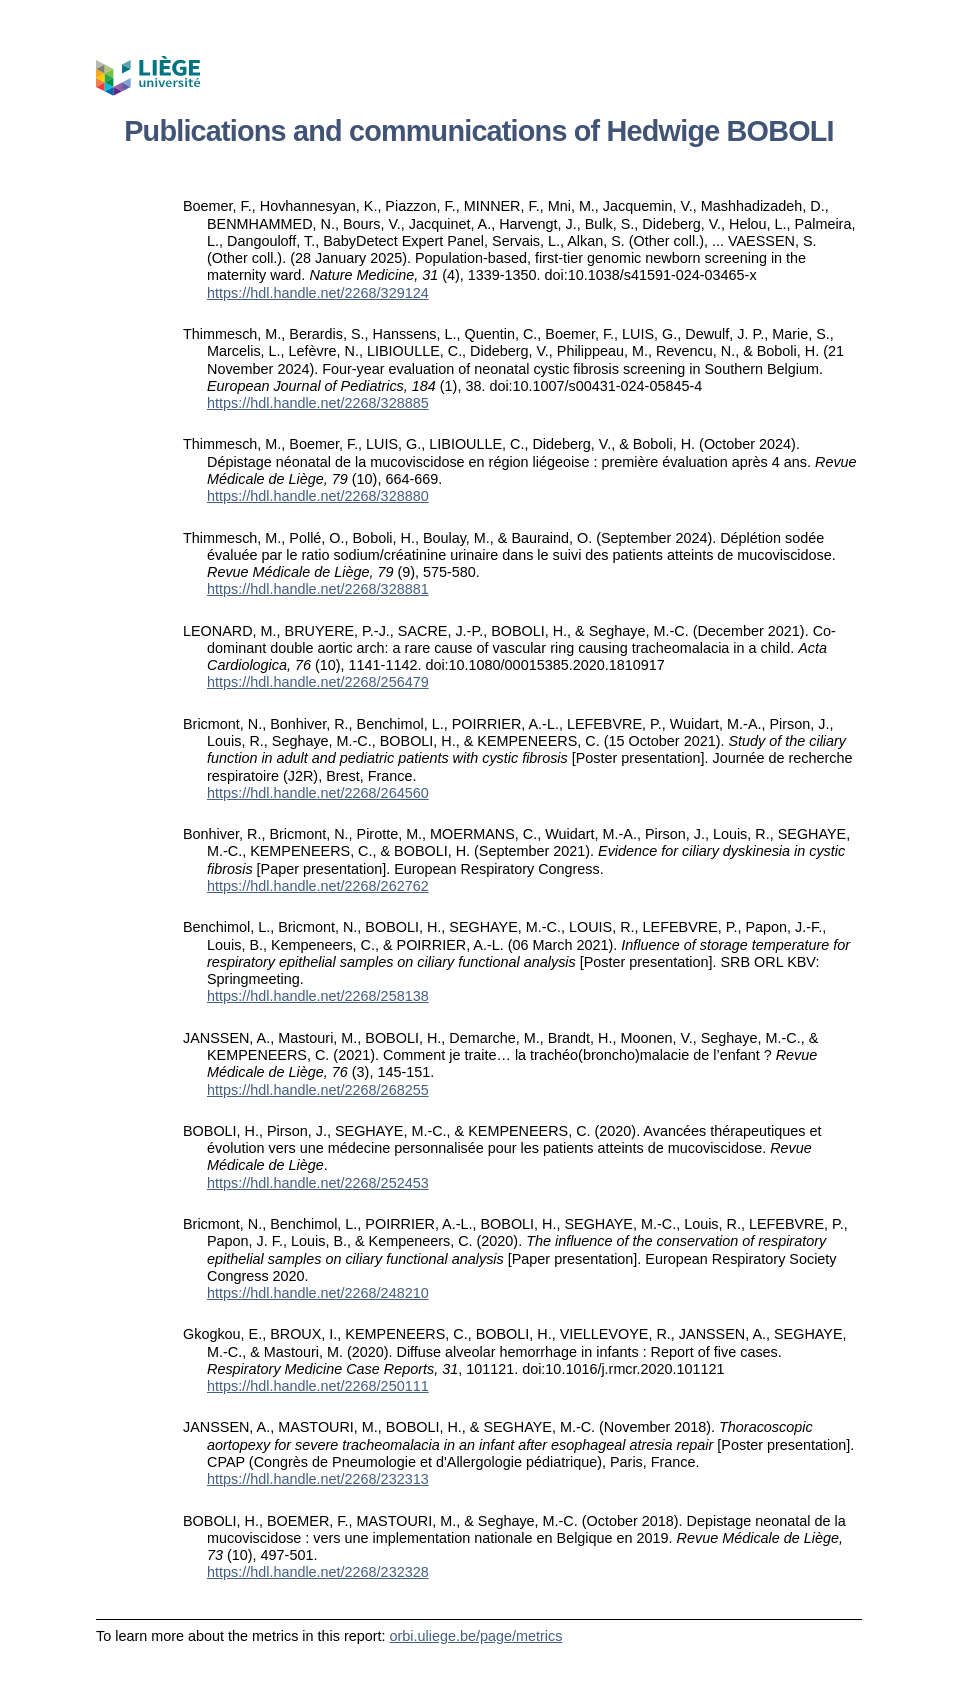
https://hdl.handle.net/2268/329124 (318, 293)
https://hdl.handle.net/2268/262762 (318, 886)
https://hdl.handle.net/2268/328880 (318, 496)
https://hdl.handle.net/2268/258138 (318, 996)
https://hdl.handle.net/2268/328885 (318, 403)
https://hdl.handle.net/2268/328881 (318, 589)
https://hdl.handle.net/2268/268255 (318, 1090)
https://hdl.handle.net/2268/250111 (318, 1386)
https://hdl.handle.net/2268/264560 (318, 793)
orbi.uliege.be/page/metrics (476, 1636)
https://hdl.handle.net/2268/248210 (318, 1293)
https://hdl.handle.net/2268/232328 (318, 1572)
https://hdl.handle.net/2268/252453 (318, 1183)
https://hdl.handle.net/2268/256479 (318, 682)
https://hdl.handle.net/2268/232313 (318, 1479)
